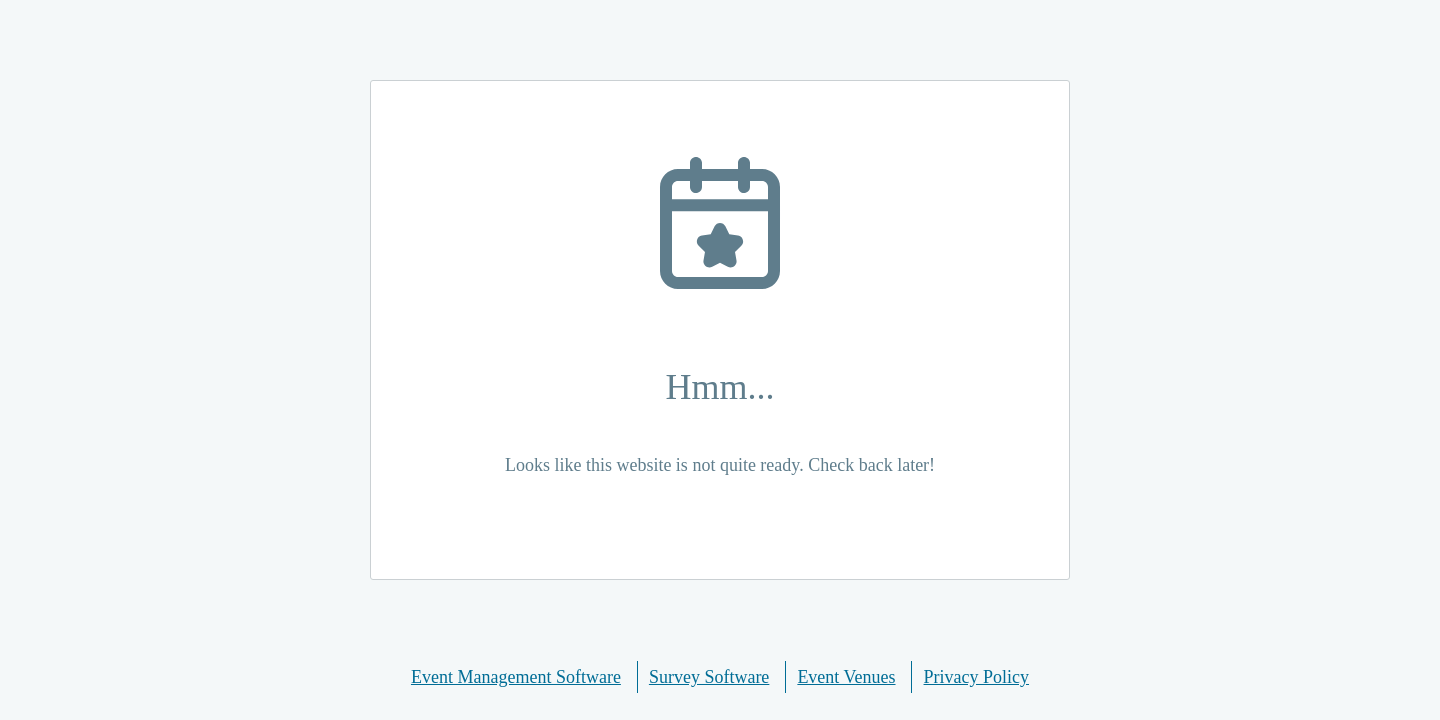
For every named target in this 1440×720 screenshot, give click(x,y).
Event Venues (846, 677)
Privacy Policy (977, 677)
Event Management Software (516, 677)
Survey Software (709, 677)
